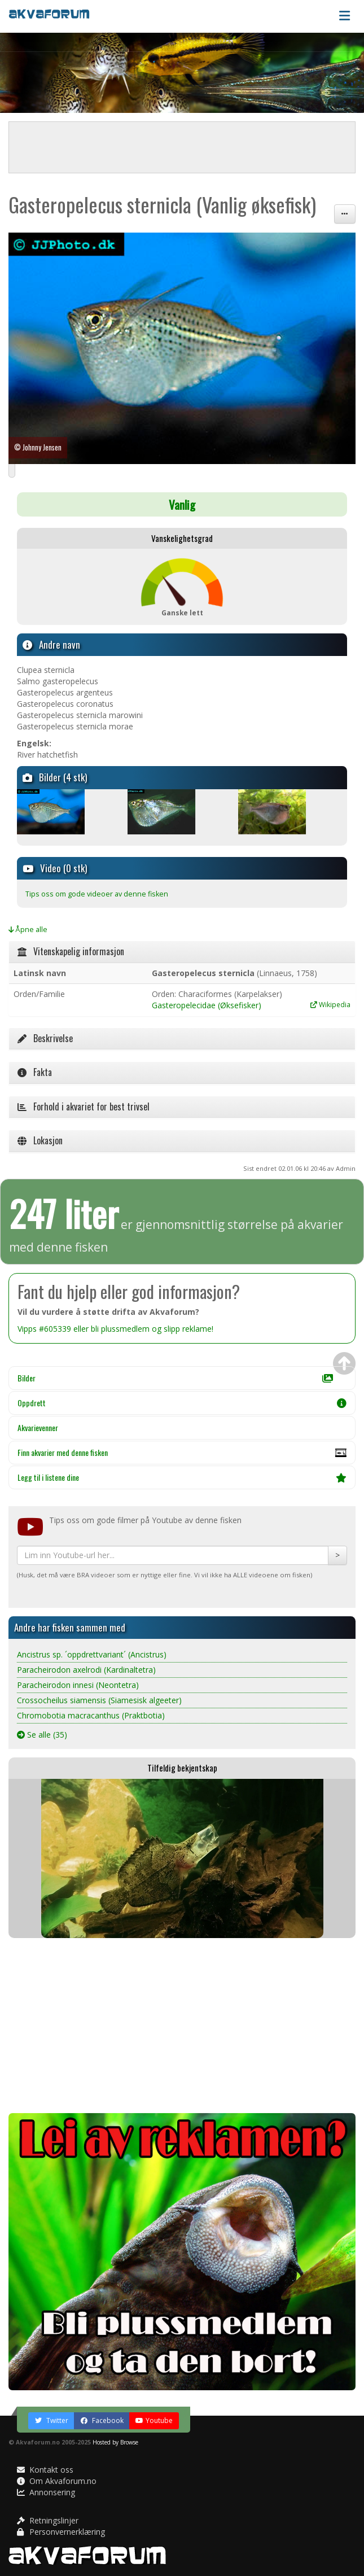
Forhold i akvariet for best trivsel (83, 1106)
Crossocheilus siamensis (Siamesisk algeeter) (99, 1700)
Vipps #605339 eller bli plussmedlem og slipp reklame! (115, 1328)
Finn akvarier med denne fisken (182, 1455)
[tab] (182, 952)
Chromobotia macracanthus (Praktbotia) (91, 1715)
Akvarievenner (37, 1427)
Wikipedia (330, 1004)
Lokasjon (40, 1140)
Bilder (175, 1378)
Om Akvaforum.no (57, 2481)
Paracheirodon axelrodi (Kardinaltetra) (86, 1669)
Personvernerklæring (61, 2531)
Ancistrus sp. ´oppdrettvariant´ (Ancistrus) (91, 1654)
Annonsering (46, 2492)
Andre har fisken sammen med (69, 1627)
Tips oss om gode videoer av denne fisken (96, 894)
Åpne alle (27, 929)
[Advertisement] (182, 2026)
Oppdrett (182, 1403)
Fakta (34, 1072)
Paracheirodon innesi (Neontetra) (78, 1685)
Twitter (51, 2420)
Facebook (102, 2420)
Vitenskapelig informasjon (70, 951)
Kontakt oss (45, 2469)
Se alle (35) (42, 1734)
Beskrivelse (45, 1038)
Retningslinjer (47, 2520)
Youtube (154, 2420)
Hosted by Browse (115, 2442)
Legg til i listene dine (182, 1477)
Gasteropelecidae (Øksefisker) (206, 1005)
